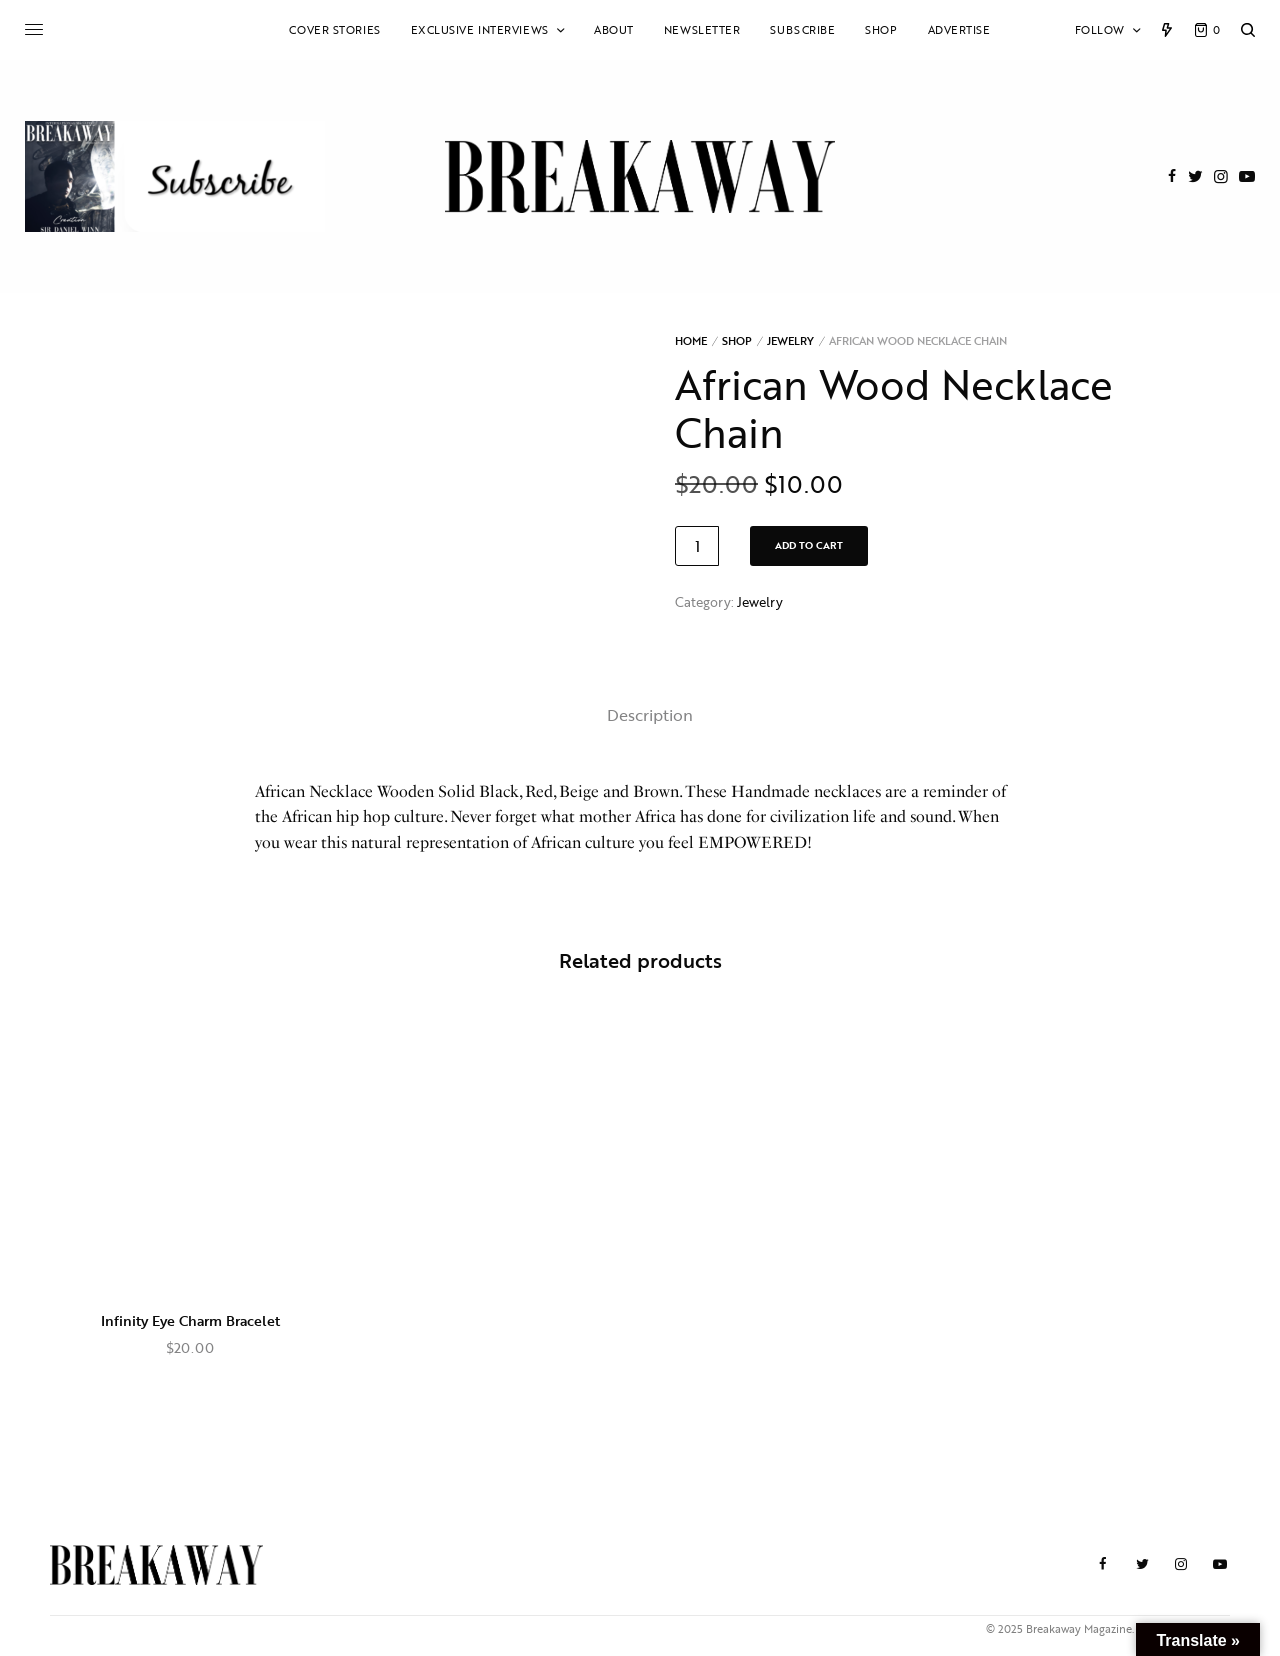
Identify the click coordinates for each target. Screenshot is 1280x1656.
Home (691, 341)
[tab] (650, 716)
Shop (737, 341)
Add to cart (809, 545)
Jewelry (790, 341)
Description (650, 715)
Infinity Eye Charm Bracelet (190, 1320)
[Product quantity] (697, 546)
